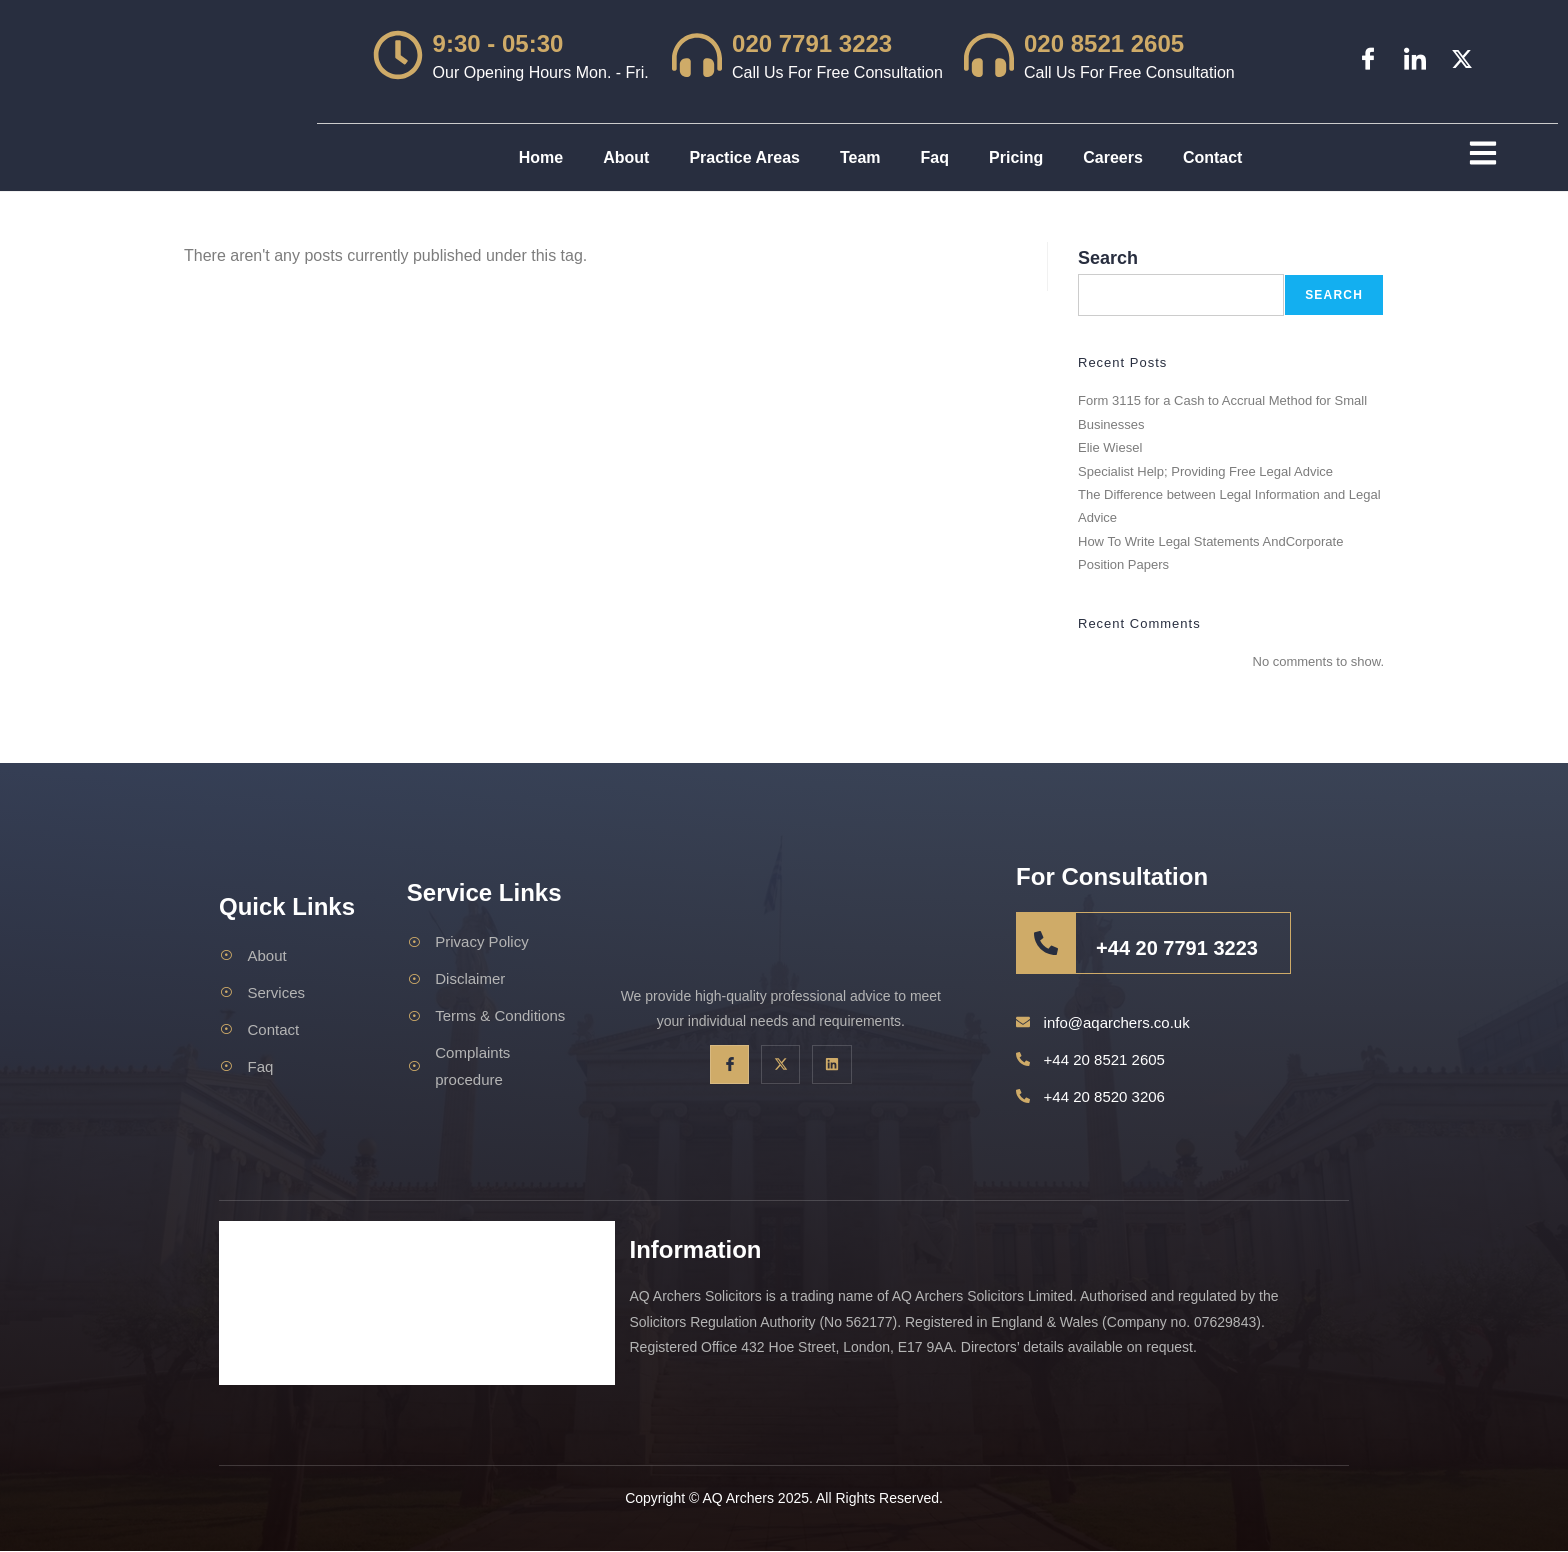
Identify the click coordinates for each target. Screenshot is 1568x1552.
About (626, 157)
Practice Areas (744, 157)
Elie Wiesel (1110, 448)
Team (860, 157)
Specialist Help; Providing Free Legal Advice (1205, 471)
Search (1108, 258)
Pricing (1016, 157)
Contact (1213, 157)
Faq (935, 157)
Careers (1113, 157)
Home (541, 157)
